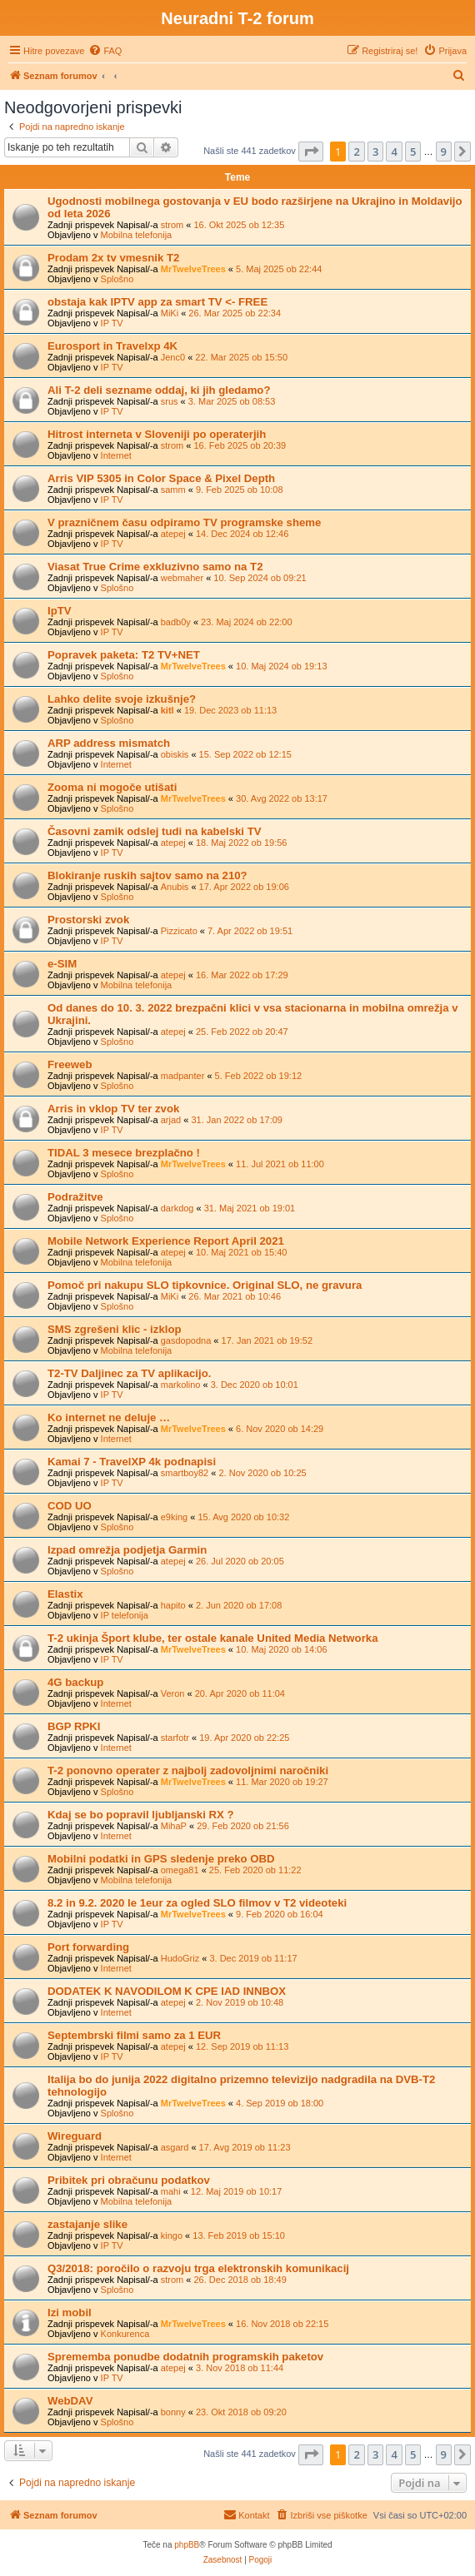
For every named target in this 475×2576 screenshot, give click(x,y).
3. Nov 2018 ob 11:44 (239, 2368)
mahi (171, 2191)
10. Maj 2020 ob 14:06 (281, 1649)
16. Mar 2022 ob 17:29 (242, 975)
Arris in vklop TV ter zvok (113, 1108)
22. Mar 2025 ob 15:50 (241, 357)
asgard (175, 2147)
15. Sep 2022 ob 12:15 (245, 754)
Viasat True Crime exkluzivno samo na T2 (155, 566)
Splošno (117, 279)
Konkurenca (125, 2334)
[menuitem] (105, 51)
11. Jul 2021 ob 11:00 (280, 1164)
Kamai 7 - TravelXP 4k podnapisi (132, 1461)
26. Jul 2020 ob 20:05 (240, 1561)
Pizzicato (179, 931)
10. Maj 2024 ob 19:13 (281, 666)
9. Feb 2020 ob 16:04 (279, 1914)
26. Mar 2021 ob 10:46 (234, 1296)
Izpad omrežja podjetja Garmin (127, 1550)
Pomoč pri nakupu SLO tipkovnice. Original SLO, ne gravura (205, 1285)
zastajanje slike (88, 2224)
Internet (116, 455)
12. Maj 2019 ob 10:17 (236, 2191)
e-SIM (62, 963)
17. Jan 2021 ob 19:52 (267, 1340)
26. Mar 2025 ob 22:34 (234, 313)
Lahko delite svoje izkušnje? (122, 699)
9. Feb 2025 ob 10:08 (239, 490)
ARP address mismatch (109, 743)
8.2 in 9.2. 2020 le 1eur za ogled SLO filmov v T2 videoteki (197, 1903)
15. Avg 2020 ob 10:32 (243, 1517)
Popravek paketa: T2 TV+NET (124, 655)
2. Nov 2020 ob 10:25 (262, 1473)
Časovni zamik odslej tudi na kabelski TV (155, 831)
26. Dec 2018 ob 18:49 (239, 2280)
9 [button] (444, 151)
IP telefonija (124, 1615)
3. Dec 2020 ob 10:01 (254, 1385)
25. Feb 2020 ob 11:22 (255, 1870)
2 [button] (356, 151)
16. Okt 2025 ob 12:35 (238, 225)
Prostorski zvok (88, 919)
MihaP (174, 1826)
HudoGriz (180, 1958)
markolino (181, 1385)
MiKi (169, 313)
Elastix (65, 1594)
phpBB (186, 2544)
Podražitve (75, 1197)
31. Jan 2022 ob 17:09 (236, 1120)
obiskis (175, 754)
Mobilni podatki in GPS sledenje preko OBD (161, 1858)
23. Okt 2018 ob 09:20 (241, 2412)
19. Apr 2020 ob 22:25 (244, 1738)
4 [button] (394, 151)
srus (169, 401)
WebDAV (70, 2400)
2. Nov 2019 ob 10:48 (239, 2002)
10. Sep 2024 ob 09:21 (259, 578)
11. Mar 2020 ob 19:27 (282, 1782)
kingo (171, 2235)
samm (173, 490)
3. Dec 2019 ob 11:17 (253, 1958)
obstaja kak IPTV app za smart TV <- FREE (158, 302)
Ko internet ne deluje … (109, 1417)
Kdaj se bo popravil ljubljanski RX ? (141, 1814)
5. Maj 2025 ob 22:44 (279, 269)
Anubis (175, 887)
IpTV (60, 610)
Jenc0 (173, 357)
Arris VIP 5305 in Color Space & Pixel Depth (161, 478)
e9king (174, 1517)
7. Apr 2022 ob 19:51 (250, 931)
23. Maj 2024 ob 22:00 (246, 622)
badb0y (176, 622)
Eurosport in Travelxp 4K (113, 346)
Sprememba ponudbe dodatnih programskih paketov (185, 2356)
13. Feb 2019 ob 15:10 (238, 2235)
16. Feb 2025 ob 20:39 (239, 445)
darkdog (177, 1208)
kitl (167, 710)
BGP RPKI (74, 1726)
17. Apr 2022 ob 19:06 (244, 887)
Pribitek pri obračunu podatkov (129, 2180)
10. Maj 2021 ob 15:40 (241, 1252)
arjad (171, 1120)
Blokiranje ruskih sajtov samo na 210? (148, 875)
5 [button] (413, 151)
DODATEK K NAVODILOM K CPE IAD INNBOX (167, 1991)
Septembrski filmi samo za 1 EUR (134, 2035)
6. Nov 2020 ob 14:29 (279, 1429)
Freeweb (70, 1064)
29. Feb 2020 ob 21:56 (243, 1826)
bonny (173, 2412)
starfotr (175, 1738)
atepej (173, 534)
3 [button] (375, 151)
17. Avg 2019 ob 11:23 (245, 2147)
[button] (310, 152)
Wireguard (75, 2136)
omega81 (180, 1870)
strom (172, 225)
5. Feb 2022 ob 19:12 (258, 1076)
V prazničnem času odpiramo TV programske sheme (184, 522)
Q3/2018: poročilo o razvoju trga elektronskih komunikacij (198, 2268)
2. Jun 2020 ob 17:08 (239, 1605)
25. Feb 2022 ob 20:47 (242, 1032)
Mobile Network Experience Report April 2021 (166, 1241)
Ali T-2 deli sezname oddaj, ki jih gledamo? (159, 390)
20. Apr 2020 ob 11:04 (240, 1693)
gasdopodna (186, 1340)
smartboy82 (184, 1473)
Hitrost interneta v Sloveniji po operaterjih (157, 434)
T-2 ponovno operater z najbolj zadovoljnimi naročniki (188, 1770)
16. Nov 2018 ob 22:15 (282, 2324)
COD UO (70, 1505)
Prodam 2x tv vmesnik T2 (113, 257)
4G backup (75, 1682)
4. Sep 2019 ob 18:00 (279, 2103)
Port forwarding (88, 1947)
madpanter (183, 1076)
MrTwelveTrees (193, 269)
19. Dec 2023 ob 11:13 (230, 710)
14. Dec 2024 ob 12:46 (242, 534)
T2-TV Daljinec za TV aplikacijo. (129, 1373)
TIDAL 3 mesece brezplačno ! (124, 1152)
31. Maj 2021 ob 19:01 (249, 1208)
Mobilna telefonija (136, 235)
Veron (173, 1693)
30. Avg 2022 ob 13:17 (282, 798)
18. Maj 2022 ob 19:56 (241, 843)
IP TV (112, 323)
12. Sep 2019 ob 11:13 (242, 2046)
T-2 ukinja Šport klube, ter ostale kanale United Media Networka (213, 1638)
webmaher (182, 578)
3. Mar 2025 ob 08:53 (232, 401)
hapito (173, 1605)
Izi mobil (70, 2312)
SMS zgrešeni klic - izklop (115, 1329)
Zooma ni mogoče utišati (112, 787)
